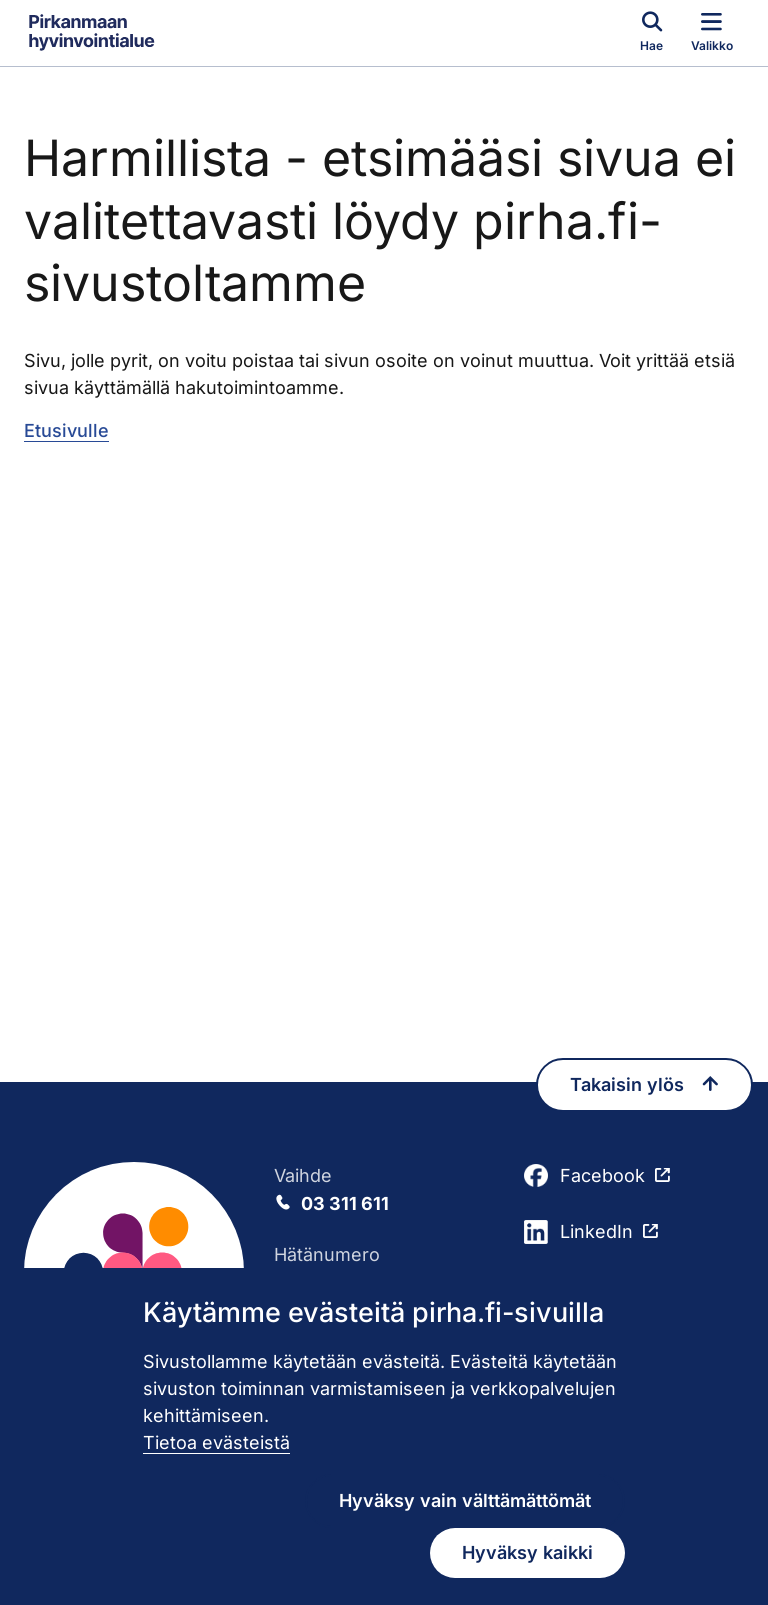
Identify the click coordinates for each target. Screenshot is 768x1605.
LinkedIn (578, 1232)
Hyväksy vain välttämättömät (465, 1500)
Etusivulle (66, 430)
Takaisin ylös (644, 1084)
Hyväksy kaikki (527, 1552)
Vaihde (384, 1191)
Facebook (584, 1176)
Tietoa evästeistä (216, 1442)
